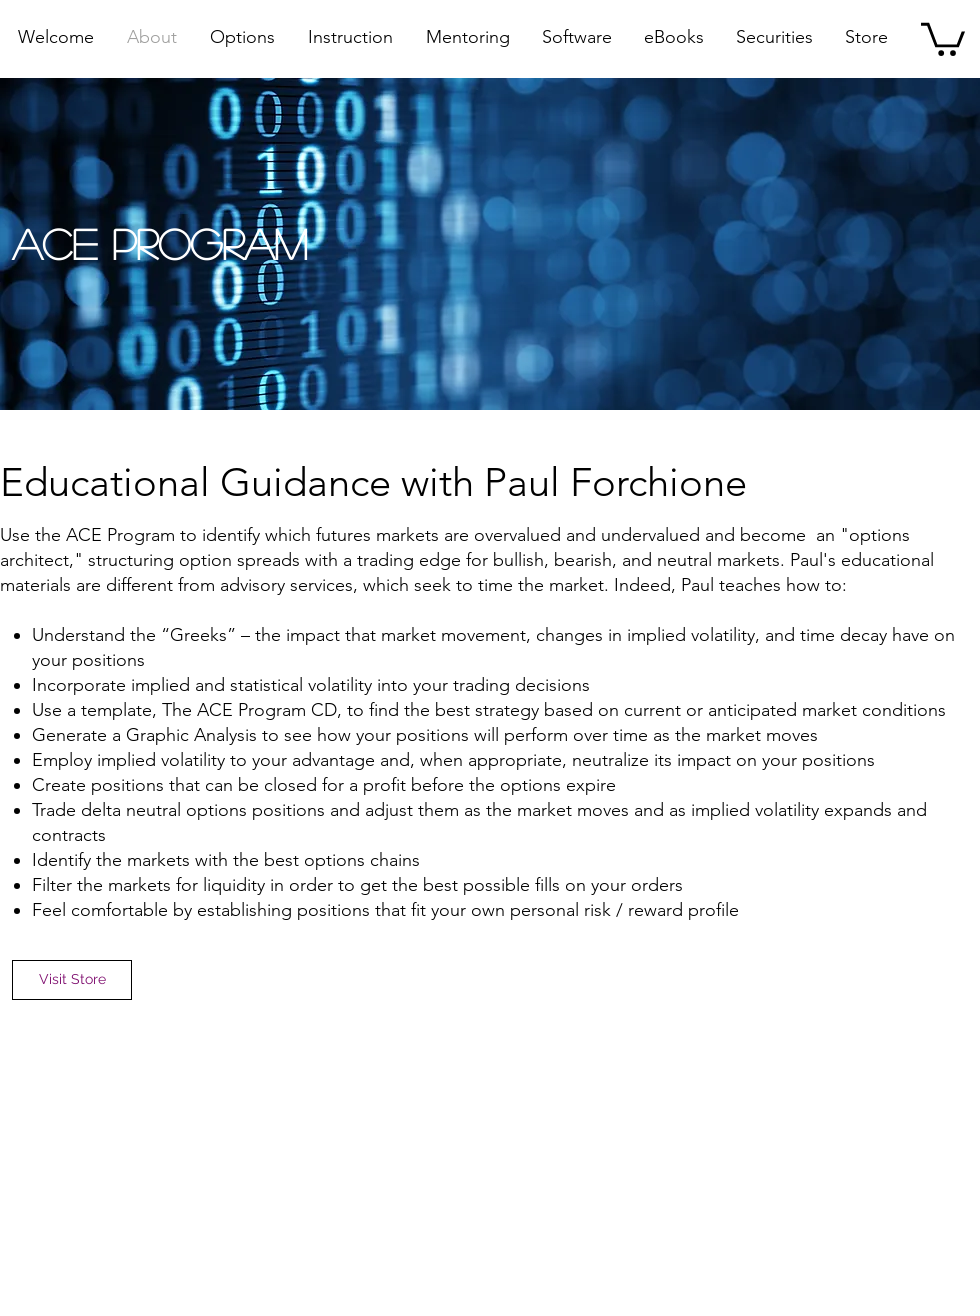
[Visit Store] (72, 980)
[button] (943, 37)
